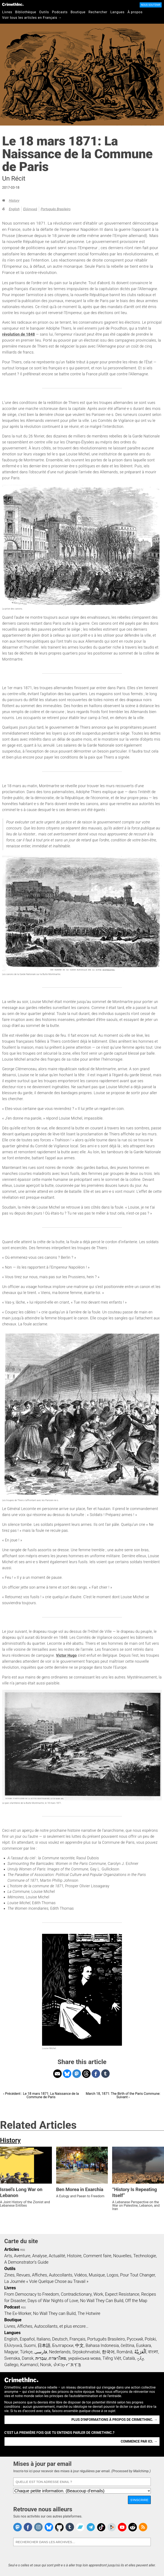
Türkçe (26, 2351)
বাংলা (153, 2351)
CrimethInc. (12, 4)
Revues (23, 2275)
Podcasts (59, 12)
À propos (135, 12)
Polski (150, 2339)
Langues (117, 12)
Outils (44, 12)
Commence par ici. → (139, 2441)
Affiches (39, 2275)
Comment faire (97, 2255)
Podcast (12, 2307)
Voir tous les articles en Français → (32, 18)
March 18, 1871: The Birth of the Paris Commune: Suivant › (123, 2095)
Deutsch (59, 2339)
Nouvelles (122, 2255)
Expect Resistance (122, 2294)
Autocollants (60, 2275)
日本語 (44, 2345)
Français (77, 2339)
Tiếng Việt (111, 2358)
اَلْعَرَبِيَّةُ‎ (140, 2351)
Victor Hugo (66, 1655)
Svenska (12, 2358)
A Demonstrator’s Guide (26, 2262)
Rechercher (97, 12)
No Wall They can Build (54, 2313)
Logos (112, 2275)
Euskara (143, 2345)
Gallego (11, 2364)
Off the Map (136, 2300)
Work (98, 2294)
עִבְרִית (41, 2358)
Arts (8, 2255)
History (14, 201)
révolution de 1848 (18, 334)
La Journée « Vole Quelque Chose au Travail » (46, 2281)
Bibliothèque (25, 12)
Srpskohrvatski (86, 2351)
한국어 (108, 2351)
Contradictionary (76, 2294)
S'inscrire (139, 2500)
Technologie (144, 2255)
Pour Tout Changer (137, 2275)
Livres (7, 12)
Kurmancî (29, 2364)
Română (124, 2351)
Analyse (39, 2255)
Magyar (11, 2351)
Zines (9, 2275)
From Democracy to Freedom (31, 2294)
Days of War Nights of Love (53, 2300)
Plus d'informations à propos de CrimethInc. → (114, 2420)
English (14, 209)
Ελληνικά (30, 209)
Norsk (45, 2364)
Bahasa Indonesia (102, 2345)
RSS (22, 2250)
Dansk (28, 2358)
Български (62, 2345)
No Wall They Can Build (101, 2300)
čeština (127, 2345)
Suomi (30, 2345)
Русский (135, 2339)
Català (129, 2358)
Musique (97, 2275)
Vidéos (80, 2275)
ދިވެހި (140, 2358)
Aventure (22, 2255)
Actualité (57, 2255)
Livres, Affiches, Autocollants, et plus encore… (46, 2326)
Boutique (78, 12)
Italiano (43, 2339)
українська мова (84, 2358)
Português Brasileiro (56, 209)
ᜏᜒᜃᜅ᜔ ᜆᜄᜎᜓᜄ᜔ (67, 2364)
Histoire (74, 2255)
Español (27, 2339)
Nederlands (59, 2351)
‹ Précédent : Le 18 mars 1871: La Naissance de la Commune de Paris (41, 2095)
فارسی (40, 2351)
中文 (79, 2345)
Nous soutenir (150, 4)
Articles (11, 2249)
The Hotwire (89, 2313)
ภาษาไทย (57, 2358)
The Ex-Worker (17, 2313)
